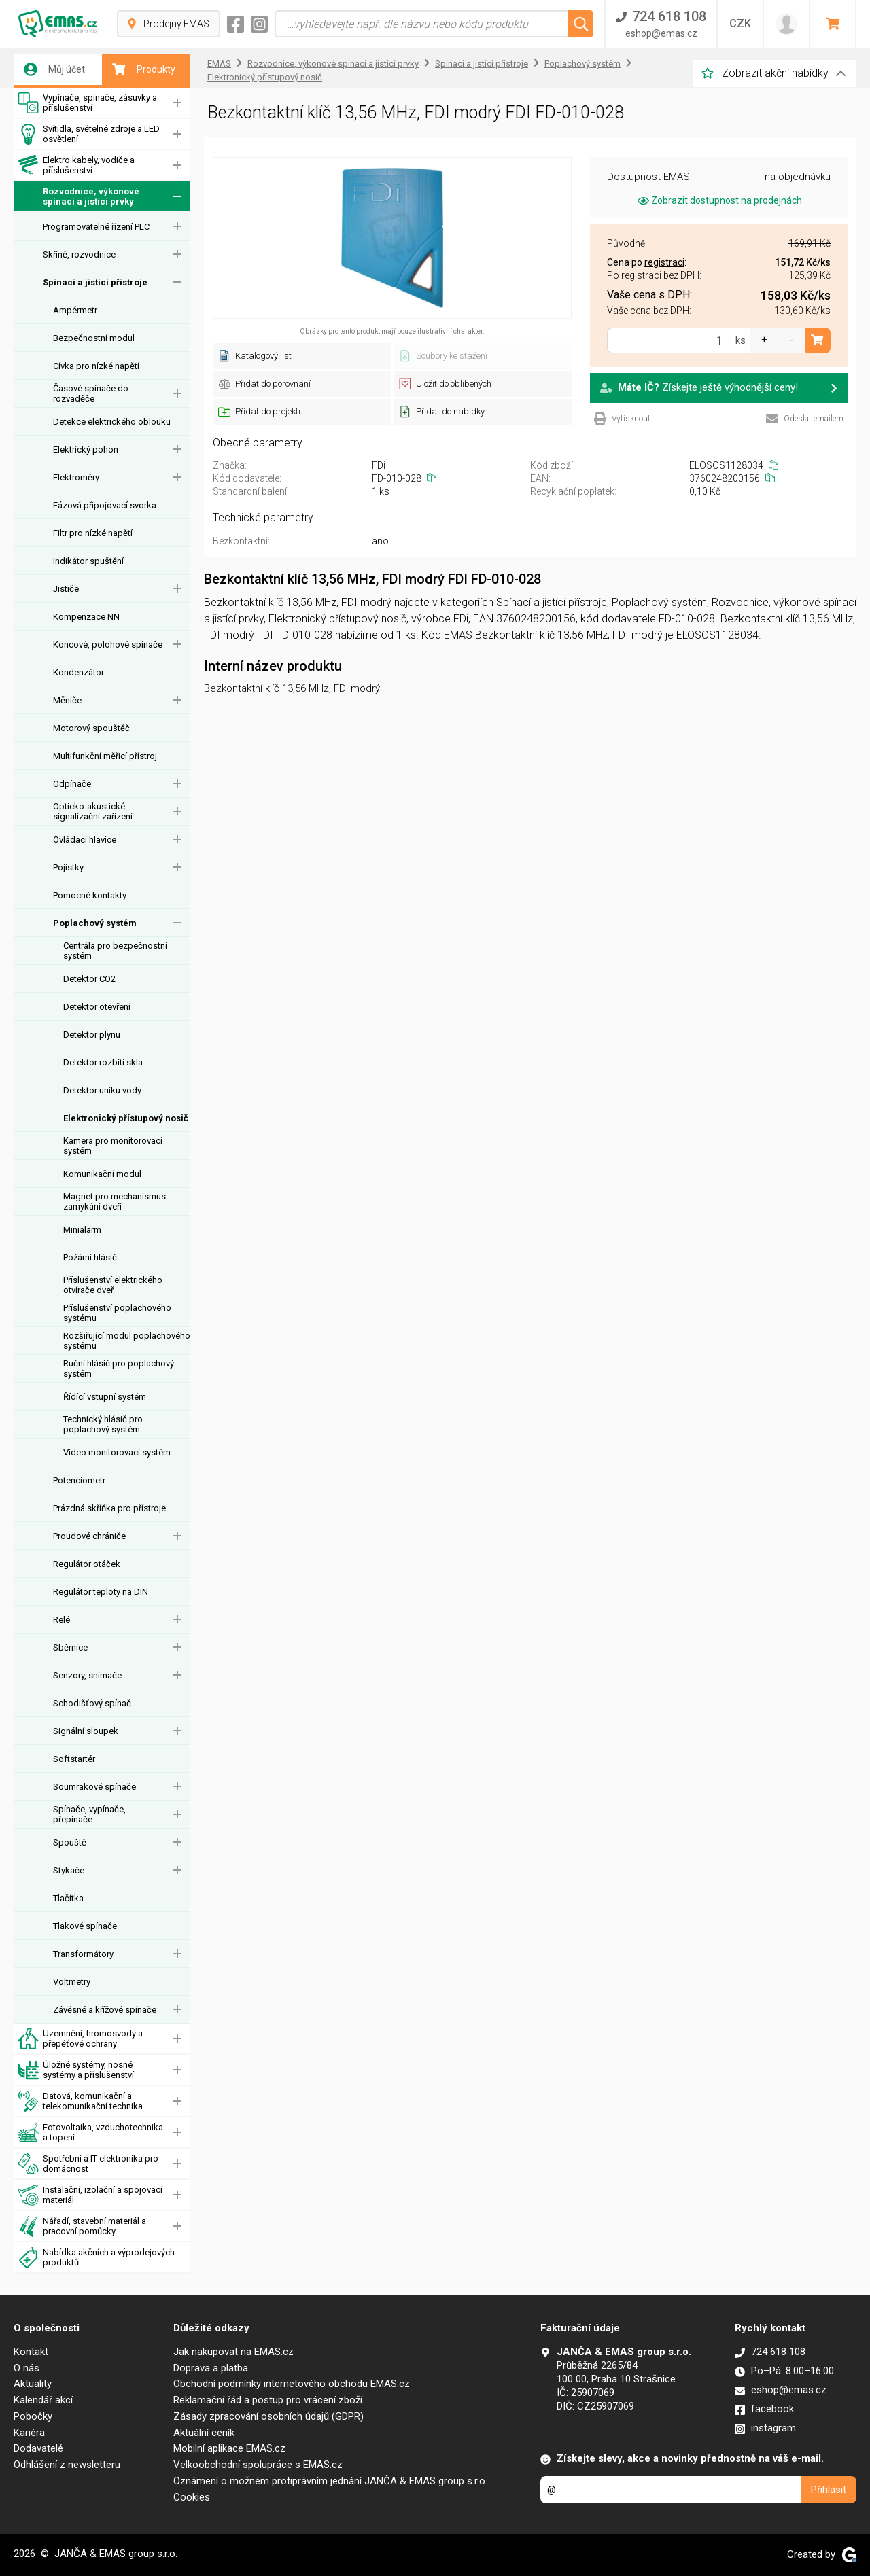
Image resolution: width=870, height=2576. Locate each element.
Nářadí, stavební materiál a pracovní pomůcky (82, 2226)
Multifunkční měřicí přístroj (105, 756)
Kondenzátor (78, 672)
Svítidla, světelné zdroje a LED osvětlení (89, 134)
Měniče (67, 700)
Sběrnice (70, 1647)
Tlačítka (68, 1898)
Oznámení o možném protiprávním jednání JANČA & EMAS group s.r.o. (330, 2481)
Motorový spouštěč (91, 728)
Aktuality (33, 2384)
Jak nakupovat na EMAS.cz (233, 2352)
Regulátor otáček (86, 1564)
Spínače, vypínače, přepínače (89, 1814)
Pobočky (33, 2416)
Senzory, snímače (87, 1675)
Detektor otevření (96, 1007)
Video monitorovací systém (117, 1452)
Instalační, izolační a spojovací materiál (90, 2195)
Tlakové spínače (85, 1926)
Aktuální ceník (203, 2433)
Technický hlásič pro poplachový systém (103, 1424)
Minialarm (82, 1229)
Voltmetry (71, 1982)
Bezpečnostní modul (94, 338)
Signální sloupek (85, 1731)
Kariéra (29, 2433)
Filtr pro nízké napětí (93, 533)
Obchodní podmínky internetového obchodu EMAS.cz (291, 2384)
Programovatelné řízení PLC (96, 227)
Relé (61, 1620)
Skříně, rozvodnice (79, 254)
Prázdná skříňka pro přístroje (109, 1508)
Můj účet (54, 69)
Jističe (66, 589)
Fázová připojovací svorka (104, 505)
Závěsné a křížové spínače (104, 2010)
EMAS (219, 63)
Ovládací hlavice (84, 839)
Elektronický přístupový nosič (125, 1118)
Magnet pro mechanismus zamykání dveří (114, 1201)
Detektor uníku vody (102, 1090)
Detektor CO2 (89, 979)
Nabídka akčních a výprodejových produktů (96, 2257)
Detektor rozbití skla (103, 1062)
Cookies (191, 2497)
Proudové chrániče (89, 1536)
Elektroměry (76, 477)
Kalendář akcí (43, 2400)
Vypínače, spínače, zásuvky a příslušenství (87, 102)
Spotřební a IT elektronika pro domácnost (88, 2163)
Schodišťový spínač (92, 1703)
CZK (740, 23)
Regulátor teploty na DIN (100, 1592)
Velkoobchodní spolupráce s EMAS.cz (258, 2464)
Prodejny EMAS (168, 23)
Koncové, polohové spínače (107, 644)
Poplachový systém (95, 923)
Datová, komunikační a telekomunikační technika (80, 2101)
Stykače (68, 1870)
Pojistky (68, 867)
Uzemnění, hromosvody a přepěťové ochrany (80, 2038)
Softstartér (74, 1759)
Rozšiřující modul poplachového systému (126, 1340)
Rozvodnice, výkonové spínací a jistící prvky (78, 196)
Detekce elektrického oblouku (112, 422)
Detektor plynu (91, 1034)
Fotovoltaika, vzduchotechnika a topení (90, 2132)
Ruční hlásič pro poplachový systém (118, 1368)
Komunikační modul (102, 1174)
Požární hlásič (90, 1257)
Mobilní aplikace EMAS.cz (229, 2448)
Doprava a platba (210, 2368)
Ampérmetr (75, 310)
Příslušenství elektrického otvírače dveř (112, 1285)
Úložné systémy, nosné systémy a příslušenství (76, 2070)
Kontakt (31, 2352)
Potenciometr (79, 1480)
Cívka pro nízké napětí (96, 366)
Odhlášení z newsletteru (67, 2464)
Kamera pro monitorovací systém (112, 1145)
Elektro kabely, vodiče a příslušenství (76, 165)
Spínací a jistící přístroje (95, 282)
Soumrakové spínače (94, 1787)
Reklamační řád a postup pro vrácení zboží (267, 2400)
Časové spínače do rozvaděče (90, 393)
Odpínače (72, 784)
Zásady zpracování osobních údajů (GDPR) (268, 2416)
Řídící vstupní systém (104, 1397)
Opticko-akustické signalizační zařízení (93, 811)
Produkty (143, 69)
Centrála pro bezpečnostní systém (115, 950)
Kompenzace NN (86, 617)
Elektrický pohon (85, 449)
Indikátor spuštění (88, 561)
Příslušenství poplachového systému (117, 1313)
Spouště (69, 1842)
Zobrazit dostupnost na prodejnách (719, 200)
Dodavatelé (38, 2448)
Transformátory (83, 1954)
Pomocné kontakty (89, 895)
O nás (26, 2368)
